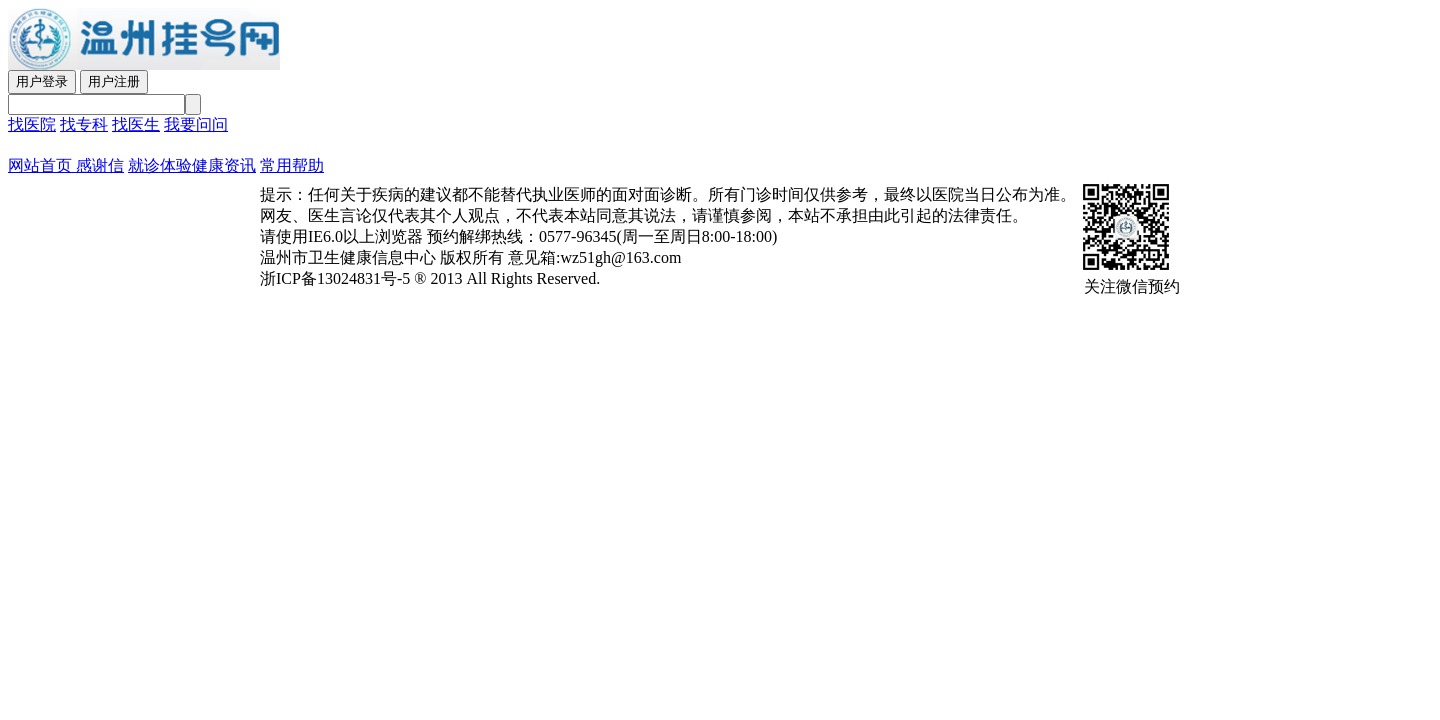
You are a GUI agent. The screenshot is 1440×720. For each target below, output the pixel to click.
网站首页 (40, 165)
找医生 (136, 124)
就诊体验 (160, 165)
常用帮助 (292, 165)
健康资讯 (224, 165)
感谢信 (98, 165)
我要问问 (196, 124)
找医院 (32, 124)
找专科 (84, 124)
